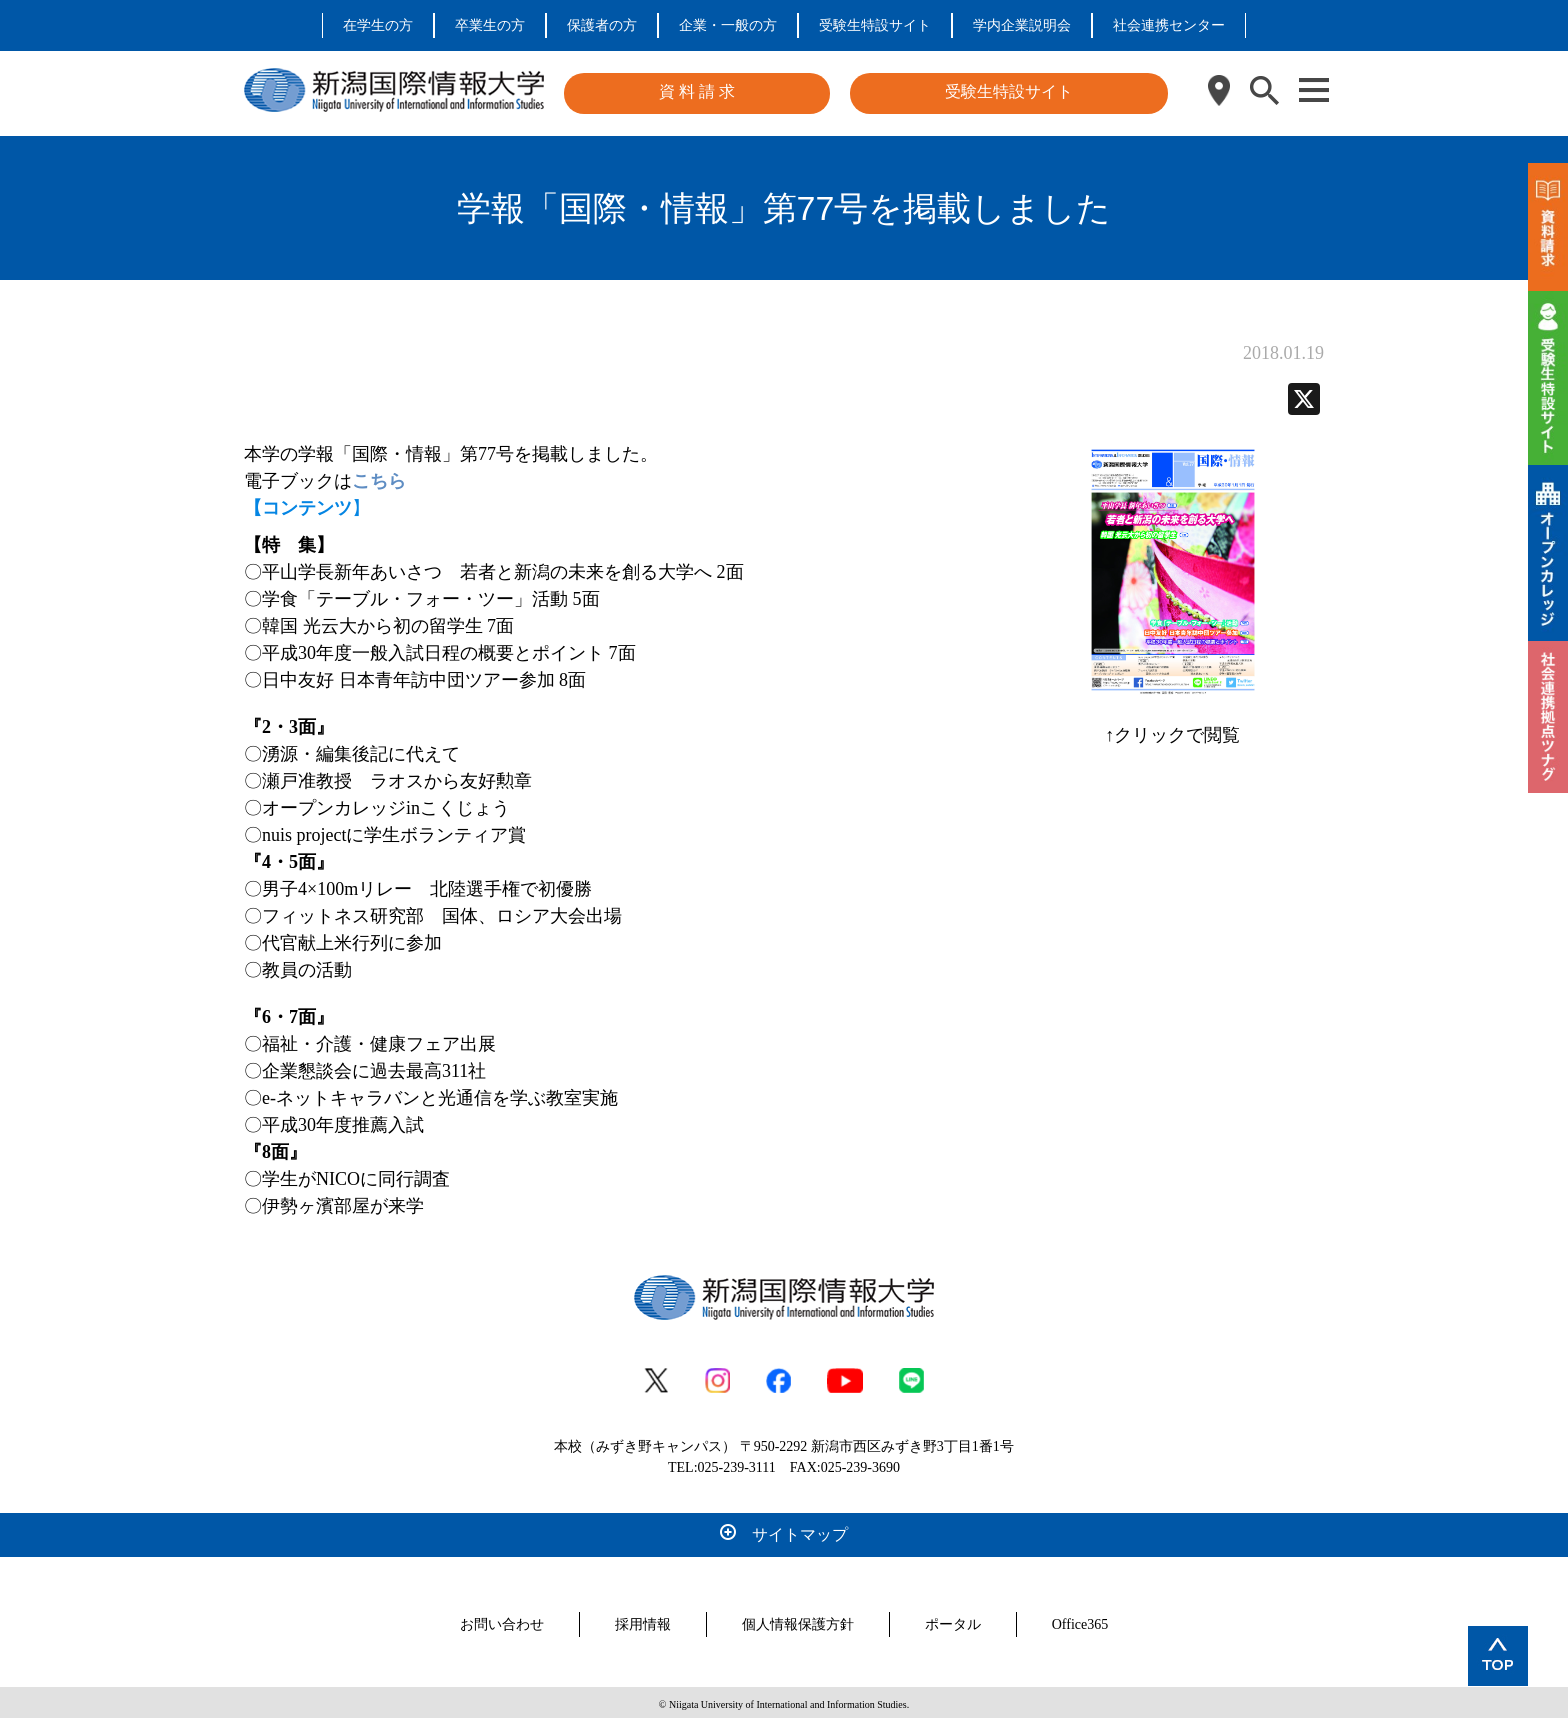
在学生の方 (378, 25)
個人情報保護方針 (798, 1620)
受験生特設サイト (875, 25)
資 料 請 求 (697, 91)
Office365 (1080, 1620)
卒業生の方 (490, 25)
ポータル (953, 1620)
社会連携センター (1169, 25)
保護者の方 (602, 25)
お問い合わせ (502, 1620)
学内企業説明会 (1022, 25)
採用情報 (643, 1620)
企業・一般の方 (728, 25)
